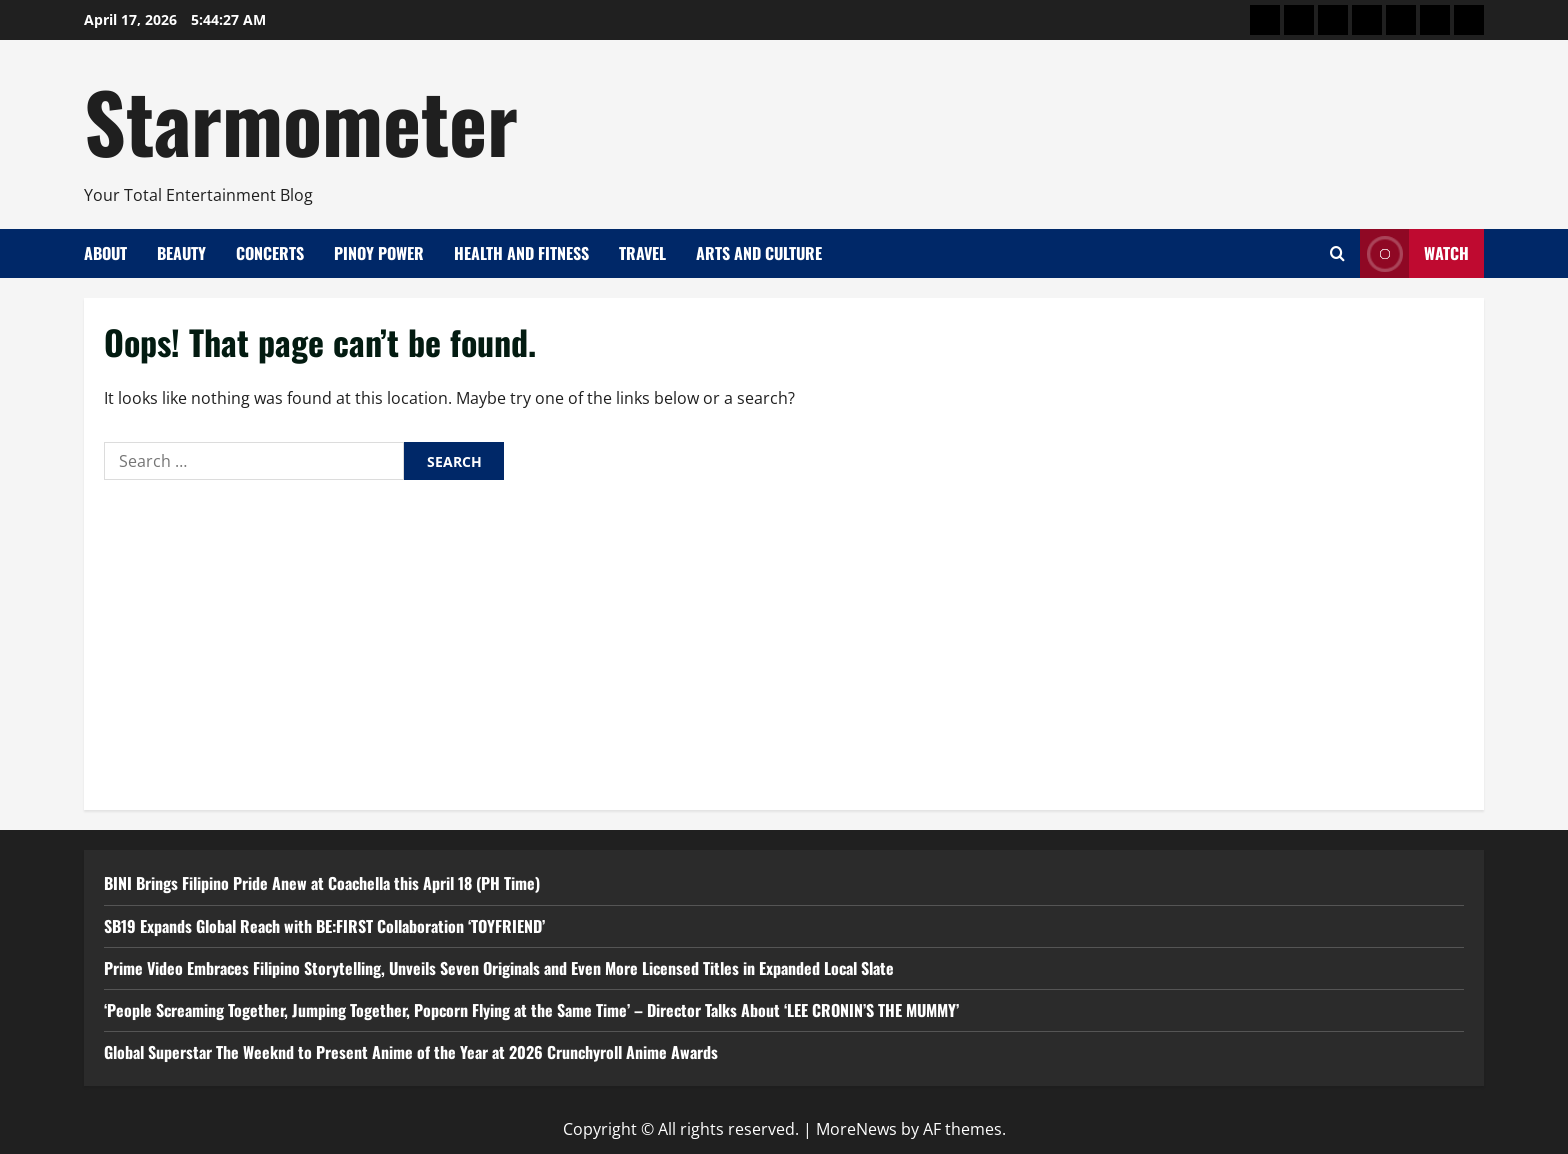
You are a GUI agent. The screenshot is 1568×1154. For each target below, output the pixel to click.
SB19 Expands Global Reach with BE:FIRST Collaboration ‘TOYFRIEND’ (324, 926)
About (105, 253)
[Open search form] (1337, 253)
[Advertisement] (784, 640)
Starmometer (301, 120)
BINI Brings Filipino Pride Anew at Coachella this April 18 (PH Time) (322, 883)
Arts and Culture (759, 253)
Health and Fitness (521, 253)
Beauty (181, 253)
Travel (642, 253)
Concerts (270, 253)
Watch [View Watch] (1414, 253)
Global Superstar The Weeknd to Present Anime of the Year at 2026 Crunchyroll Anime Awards (411, 1052)
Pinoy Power (379, 253)
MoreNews (856, 1129)
